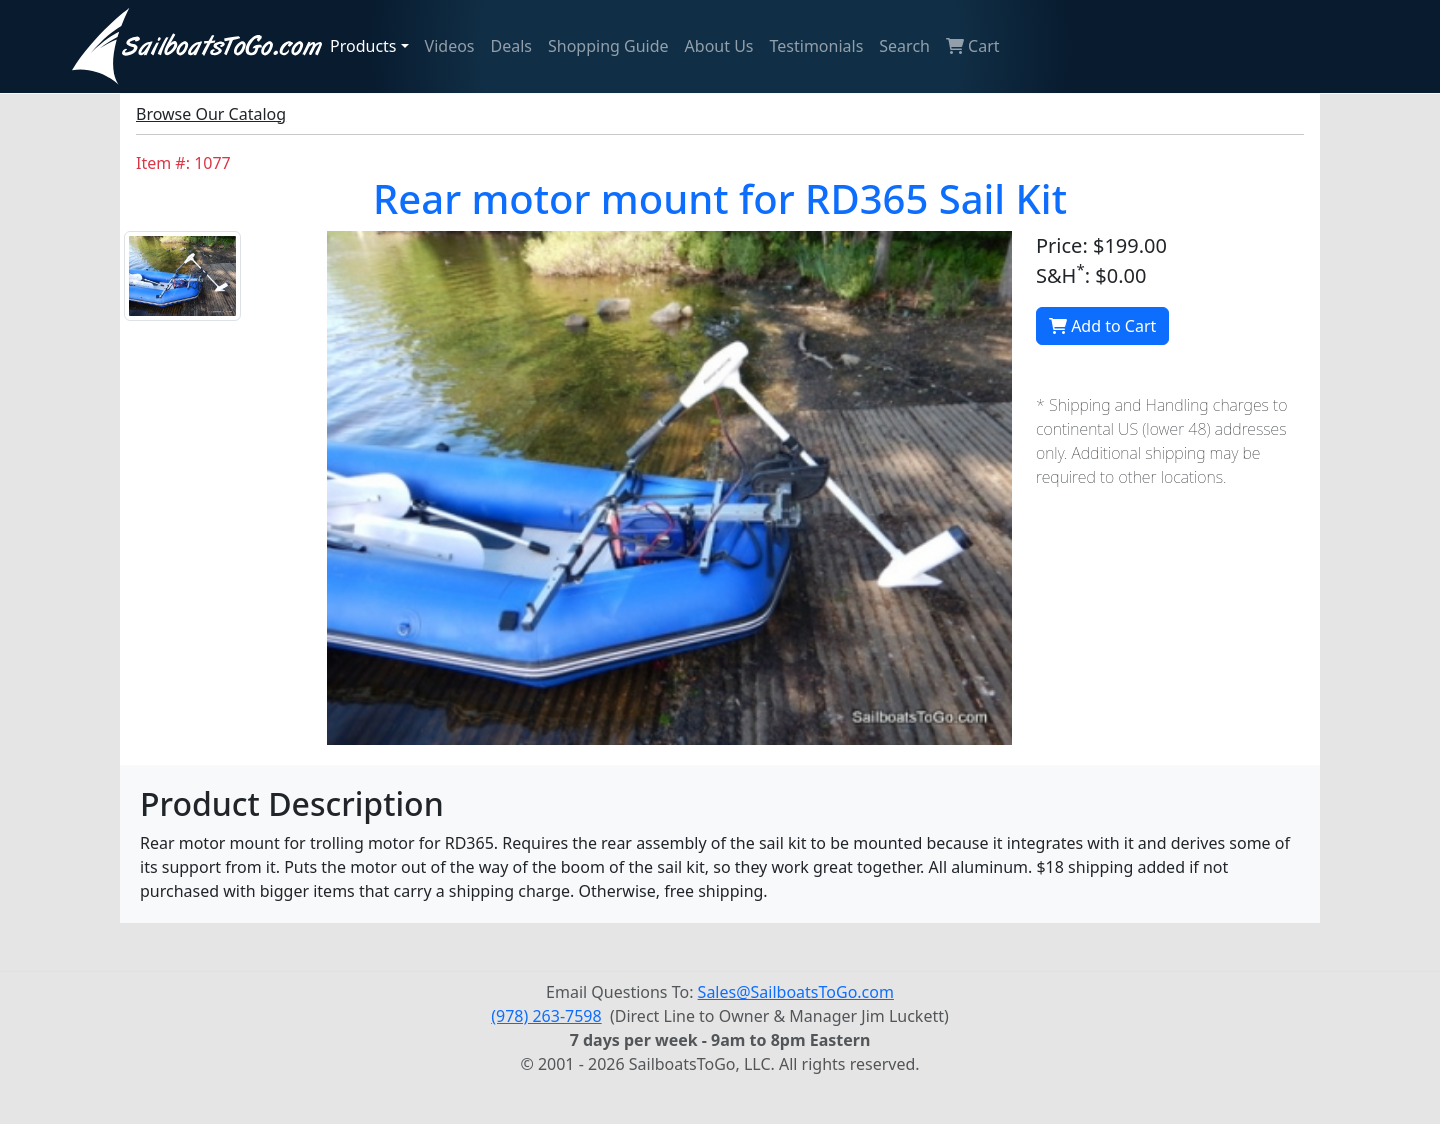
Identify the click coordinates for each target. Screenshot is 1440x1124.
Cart (973, 46)
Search (904, 46)
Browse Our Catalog (211, 114)
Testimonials (817, 46)
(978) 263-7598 (546, 1016)
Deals (511, 46)
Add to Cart (1102, 326)
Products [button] (363, 46)
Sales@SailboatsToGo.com (796, 992)
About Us (719, 46)
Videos (450, 46)
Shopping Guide (608, 46)
